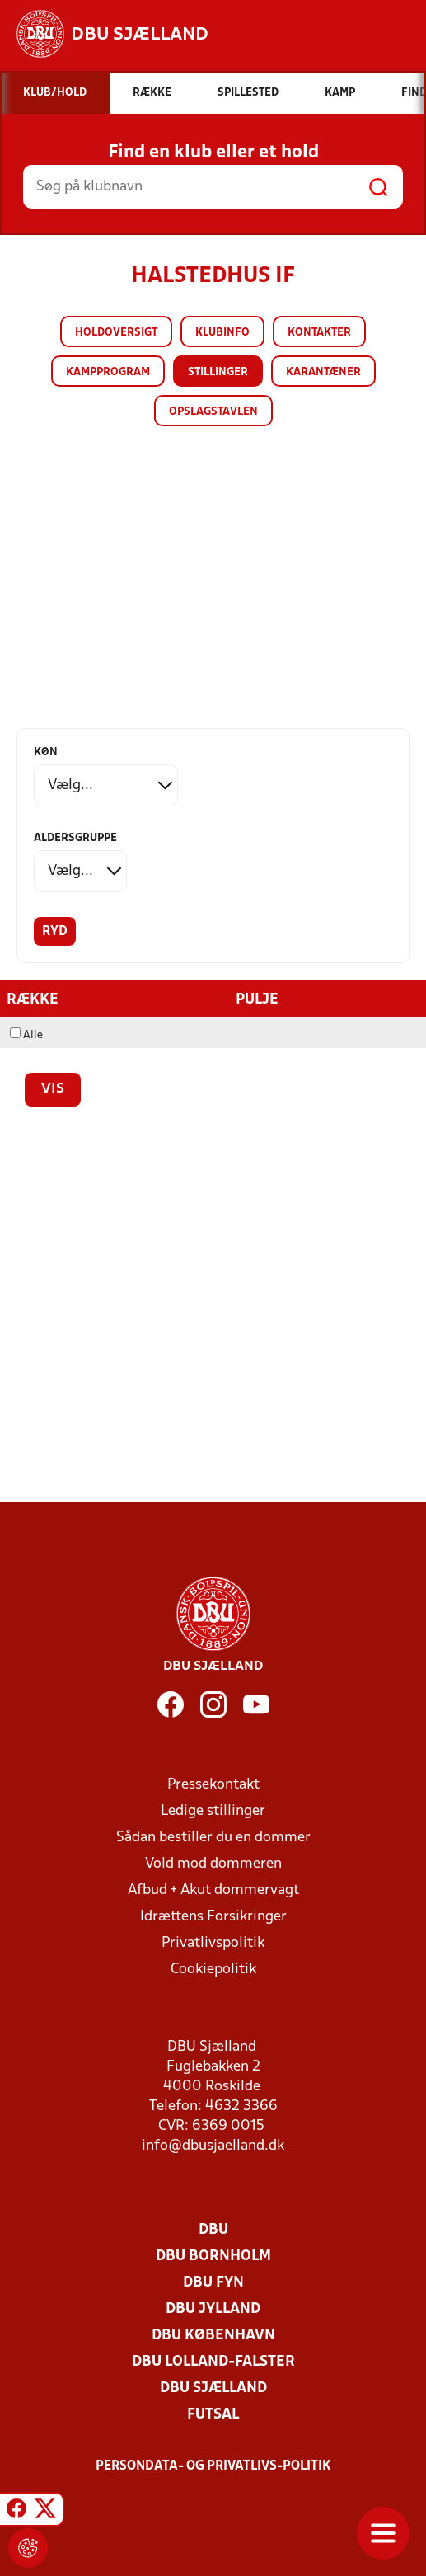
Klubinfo (222, 332)
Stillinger (218, 372)
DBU (213, 2230)
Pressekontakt (213, 1785)
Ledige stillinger (213, 1811)
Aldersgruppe (75, 838)
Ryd (55, 932)
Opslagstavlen (213, 412)
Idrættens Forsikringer (213, 1917)
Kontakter (319, 332)
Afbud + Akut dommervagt (213, 1890)
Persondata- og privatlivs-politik (213, 2466)
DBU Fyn (213, 2283)
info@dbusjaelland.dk (213, 2146)
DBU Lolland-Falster (213, 2362)
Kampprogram (108, 372)
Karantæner (323, 372)
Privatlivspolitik (213, 1943)
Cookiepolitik (213, 1970)
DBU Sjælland (213, 2388)
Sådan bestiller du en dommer (213, 1838)
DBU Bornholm (213, 2256)
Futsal (213, 2415)
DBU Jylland (213, 2309)
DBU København (213, 2336)
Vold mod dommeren (213, 1864)
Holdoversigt (116, 332)
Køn (46, 752)
